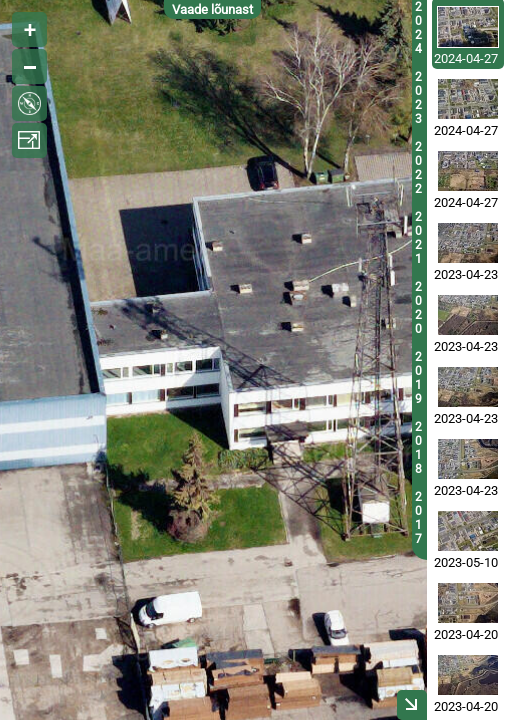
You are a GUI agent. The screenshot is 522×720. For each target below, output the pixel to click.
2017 (418, 518)
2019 (418, 378)
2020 (418, 308)
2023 (418, 98)
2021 (418, 238)
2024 (418, 28)
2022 (418, 168)
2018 (418, 448)
